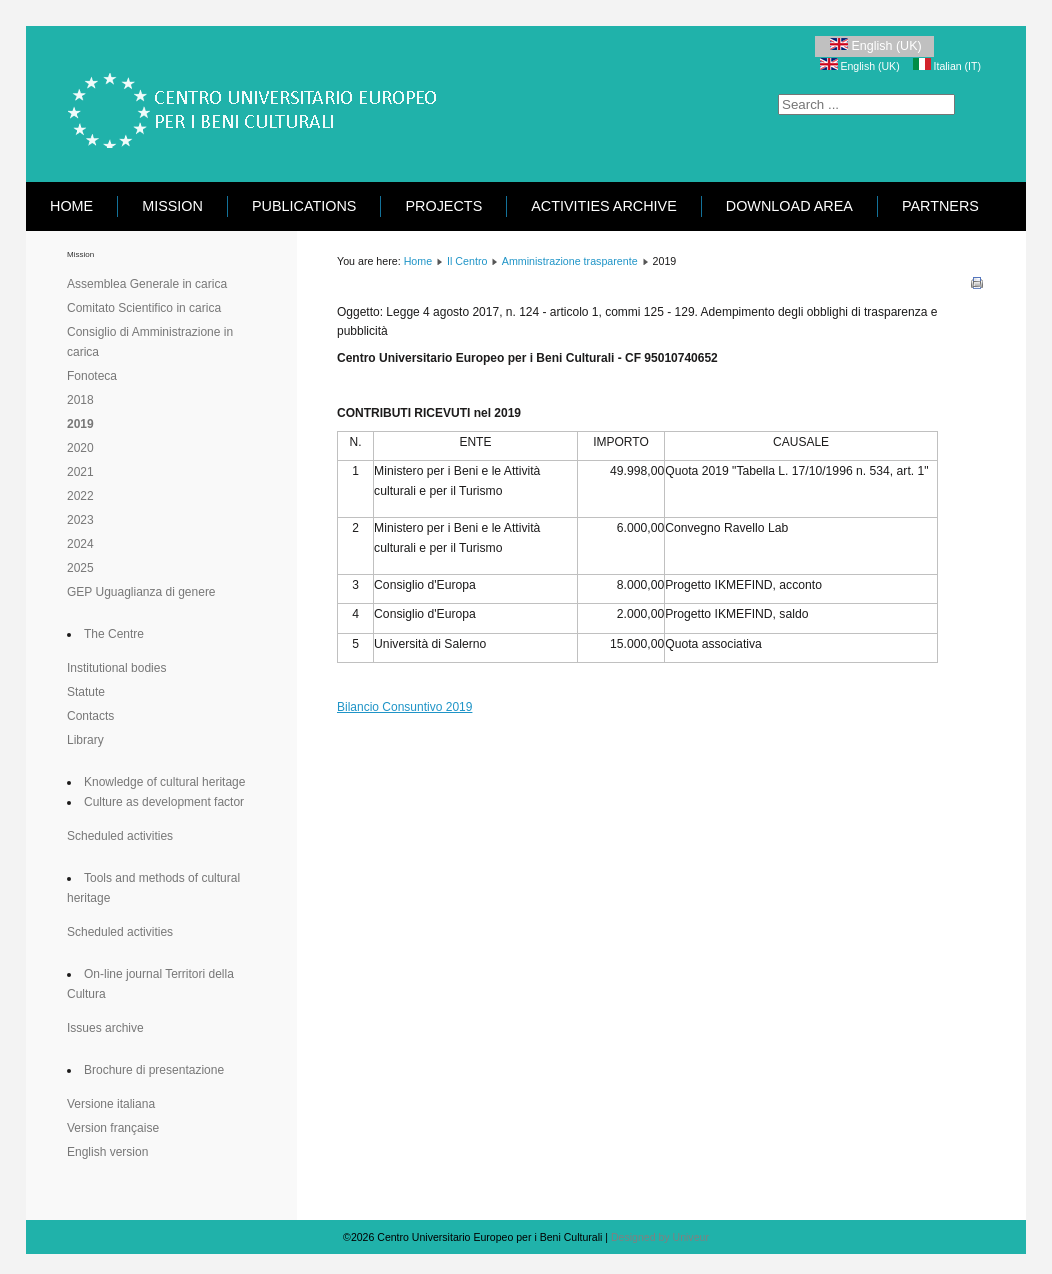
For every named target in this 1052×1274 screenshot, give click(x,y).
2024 (80, 544)
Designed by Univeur (660, 1237)
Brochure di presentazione (154, 1070)
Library (85, 740)
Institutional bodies (116, 668)
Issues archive (105, 1028)
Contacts (90, 716)
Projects (443, 206)
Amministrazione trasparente (570, 261)
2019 (80, 424)
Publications (304, 206)
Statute (86, 692)
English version (107, 1152)
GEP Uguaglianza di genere (141, 592)
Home (71, 206)
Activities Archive (604, 206)
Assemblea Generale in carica (147, 284)
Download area (789, 206)
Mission (172, 206)
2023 (80, 520)
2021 (80, 472)
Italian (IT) (947, 66)
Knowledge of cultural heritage (164, 782)
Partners (940, 206)
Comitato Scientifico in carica (144, 308)
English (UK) (874, 45)
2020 (80, 448)
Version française (113, 1128)
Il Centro (467, 261)
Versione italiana (111, 1104)
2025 (80, 568)
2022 (80, 496)
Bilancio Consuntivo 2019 (404, 707)
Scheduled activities (120, 836)
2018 (80, 400)
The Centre (114, 634)
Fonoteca (92, 376)
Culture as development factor (164, 802)
